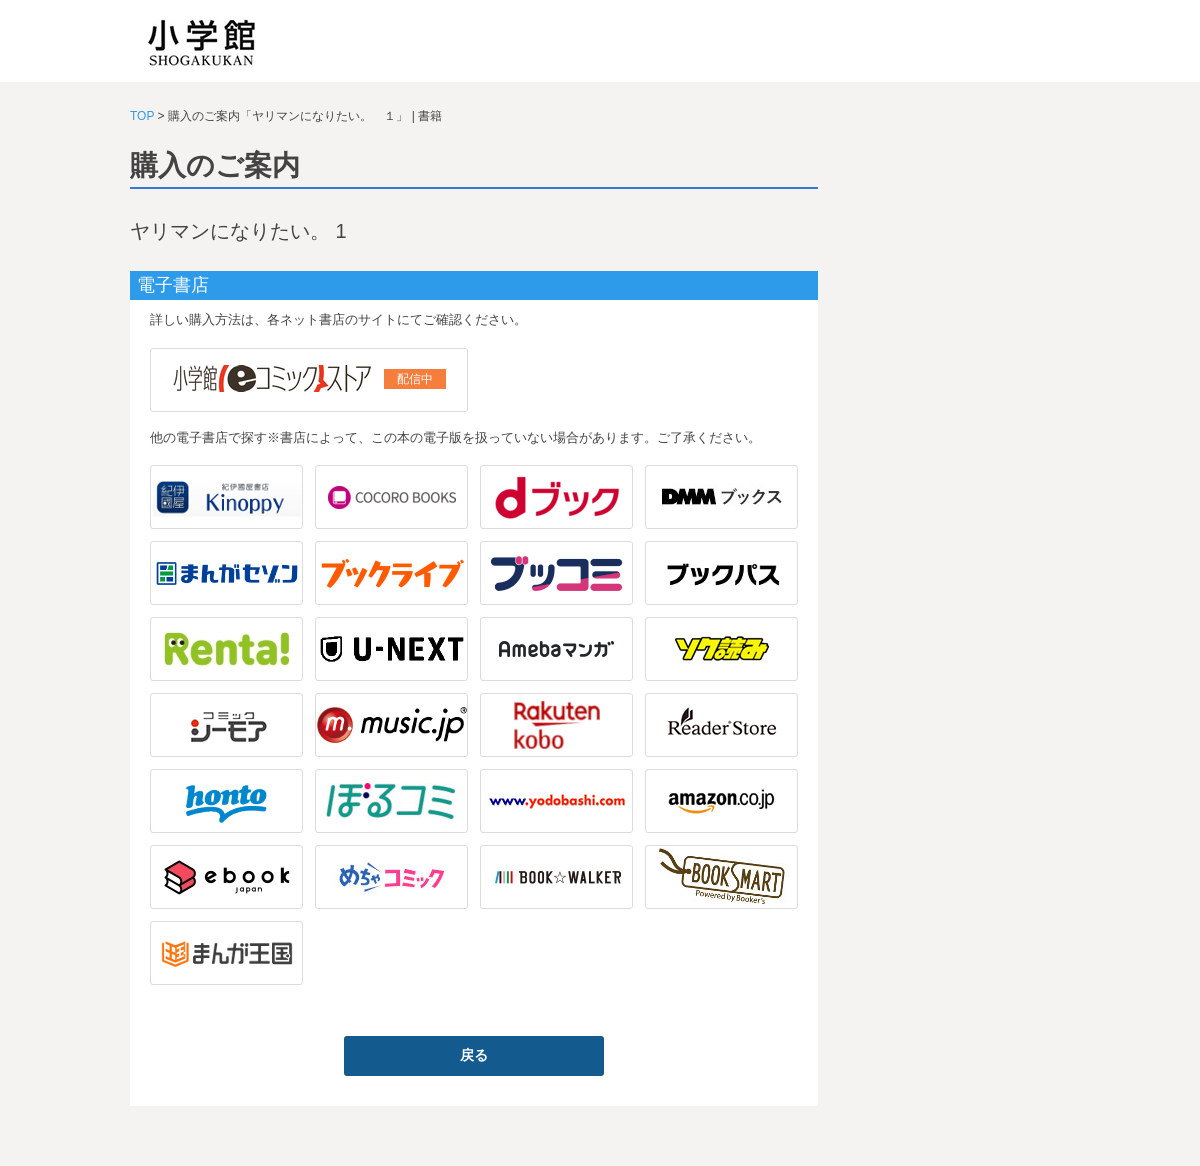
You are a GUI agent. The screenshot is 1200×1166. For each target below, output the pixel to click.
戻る (474, 1055)
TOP (142, 116)
